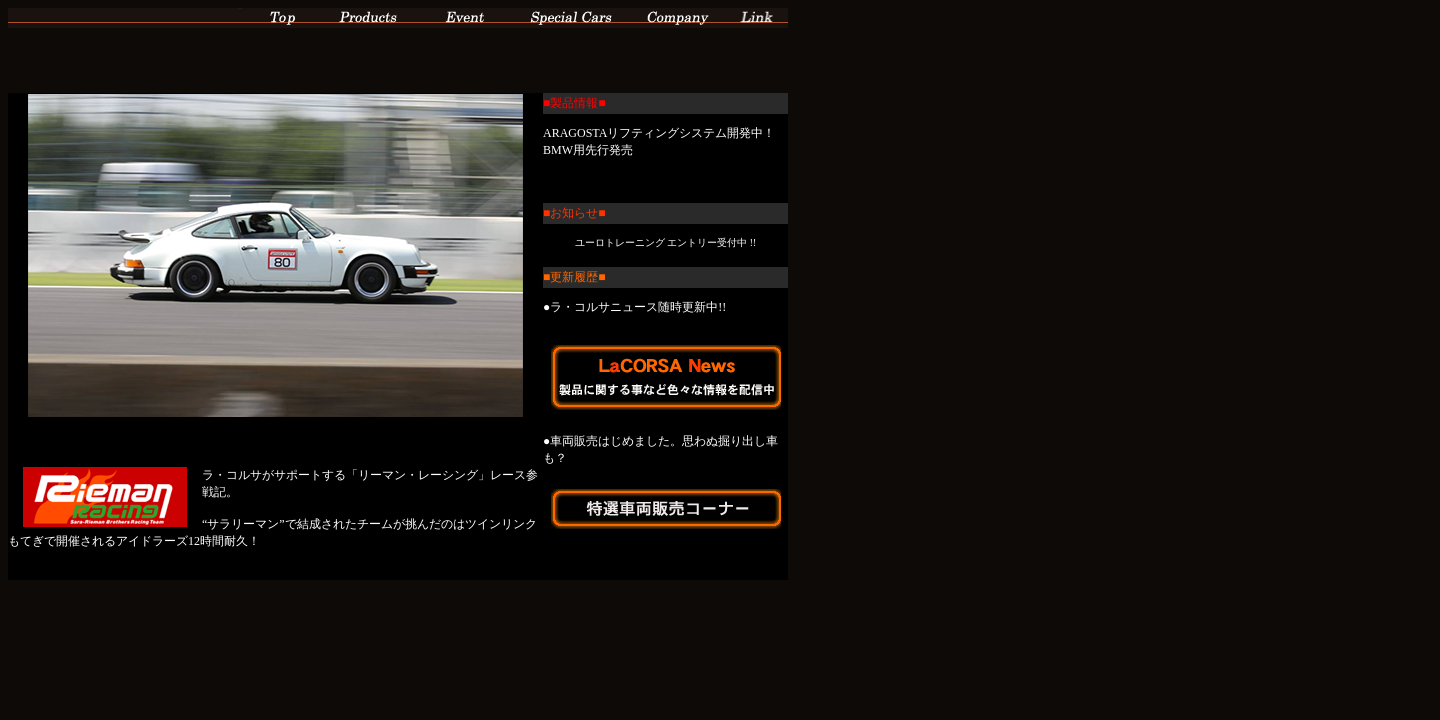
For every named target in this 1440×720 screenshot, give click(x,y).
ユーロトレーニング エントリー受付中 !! (665, 242)
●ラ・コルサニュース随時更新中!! (634, 307)
